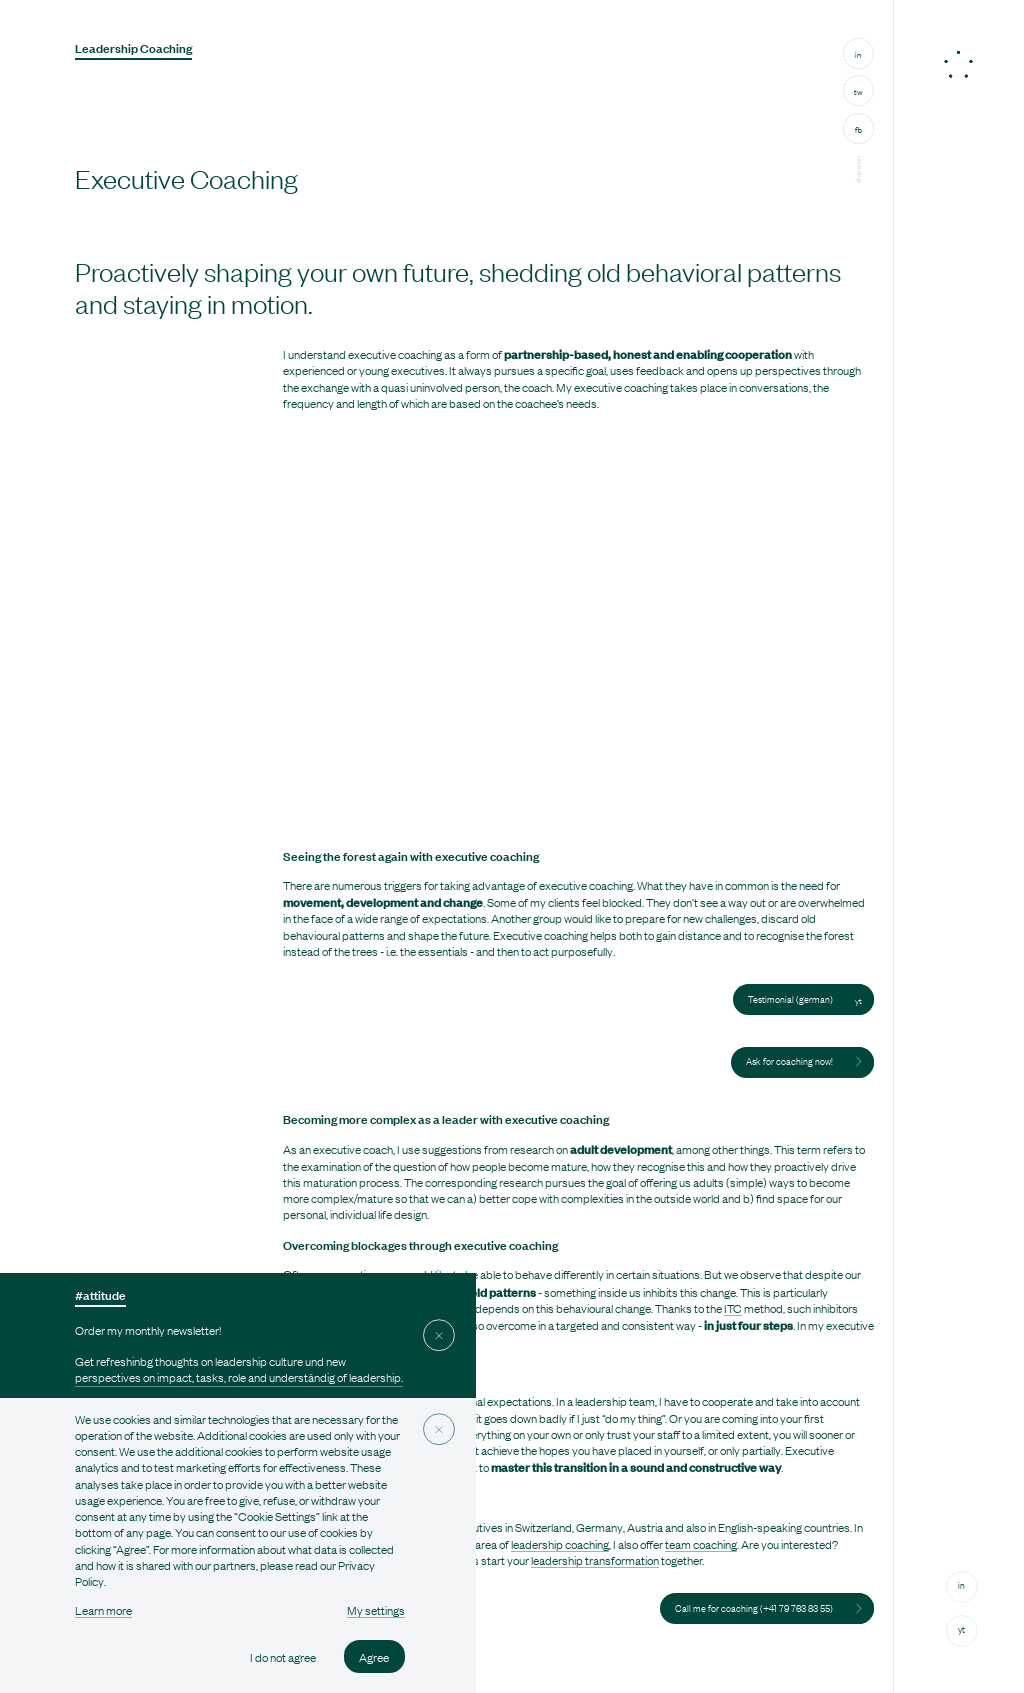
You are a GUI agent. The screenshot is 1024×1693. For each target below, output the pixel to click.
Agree (374, 1657)
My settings (376, 1610)
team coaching (701, 1544)
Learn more (103, 1610)
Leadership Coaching (133, 47)
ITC (733, 1308)
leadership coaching (560, 1544)
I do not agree (283, 1657)
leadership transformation (595, 1560)
